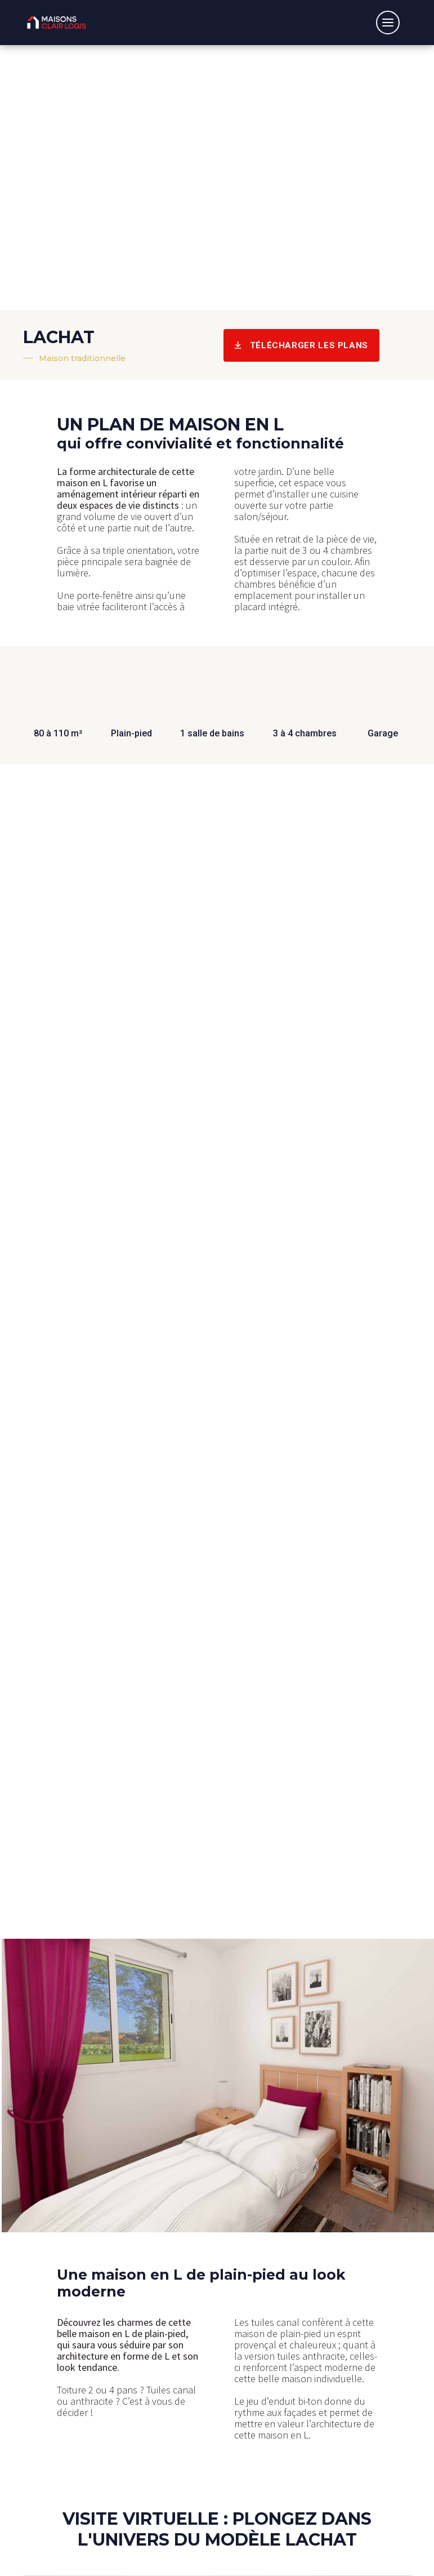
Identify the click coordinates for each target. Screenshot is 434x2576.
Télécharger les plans (301, 345)
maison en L (82, 482)
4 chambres (347, 550)
